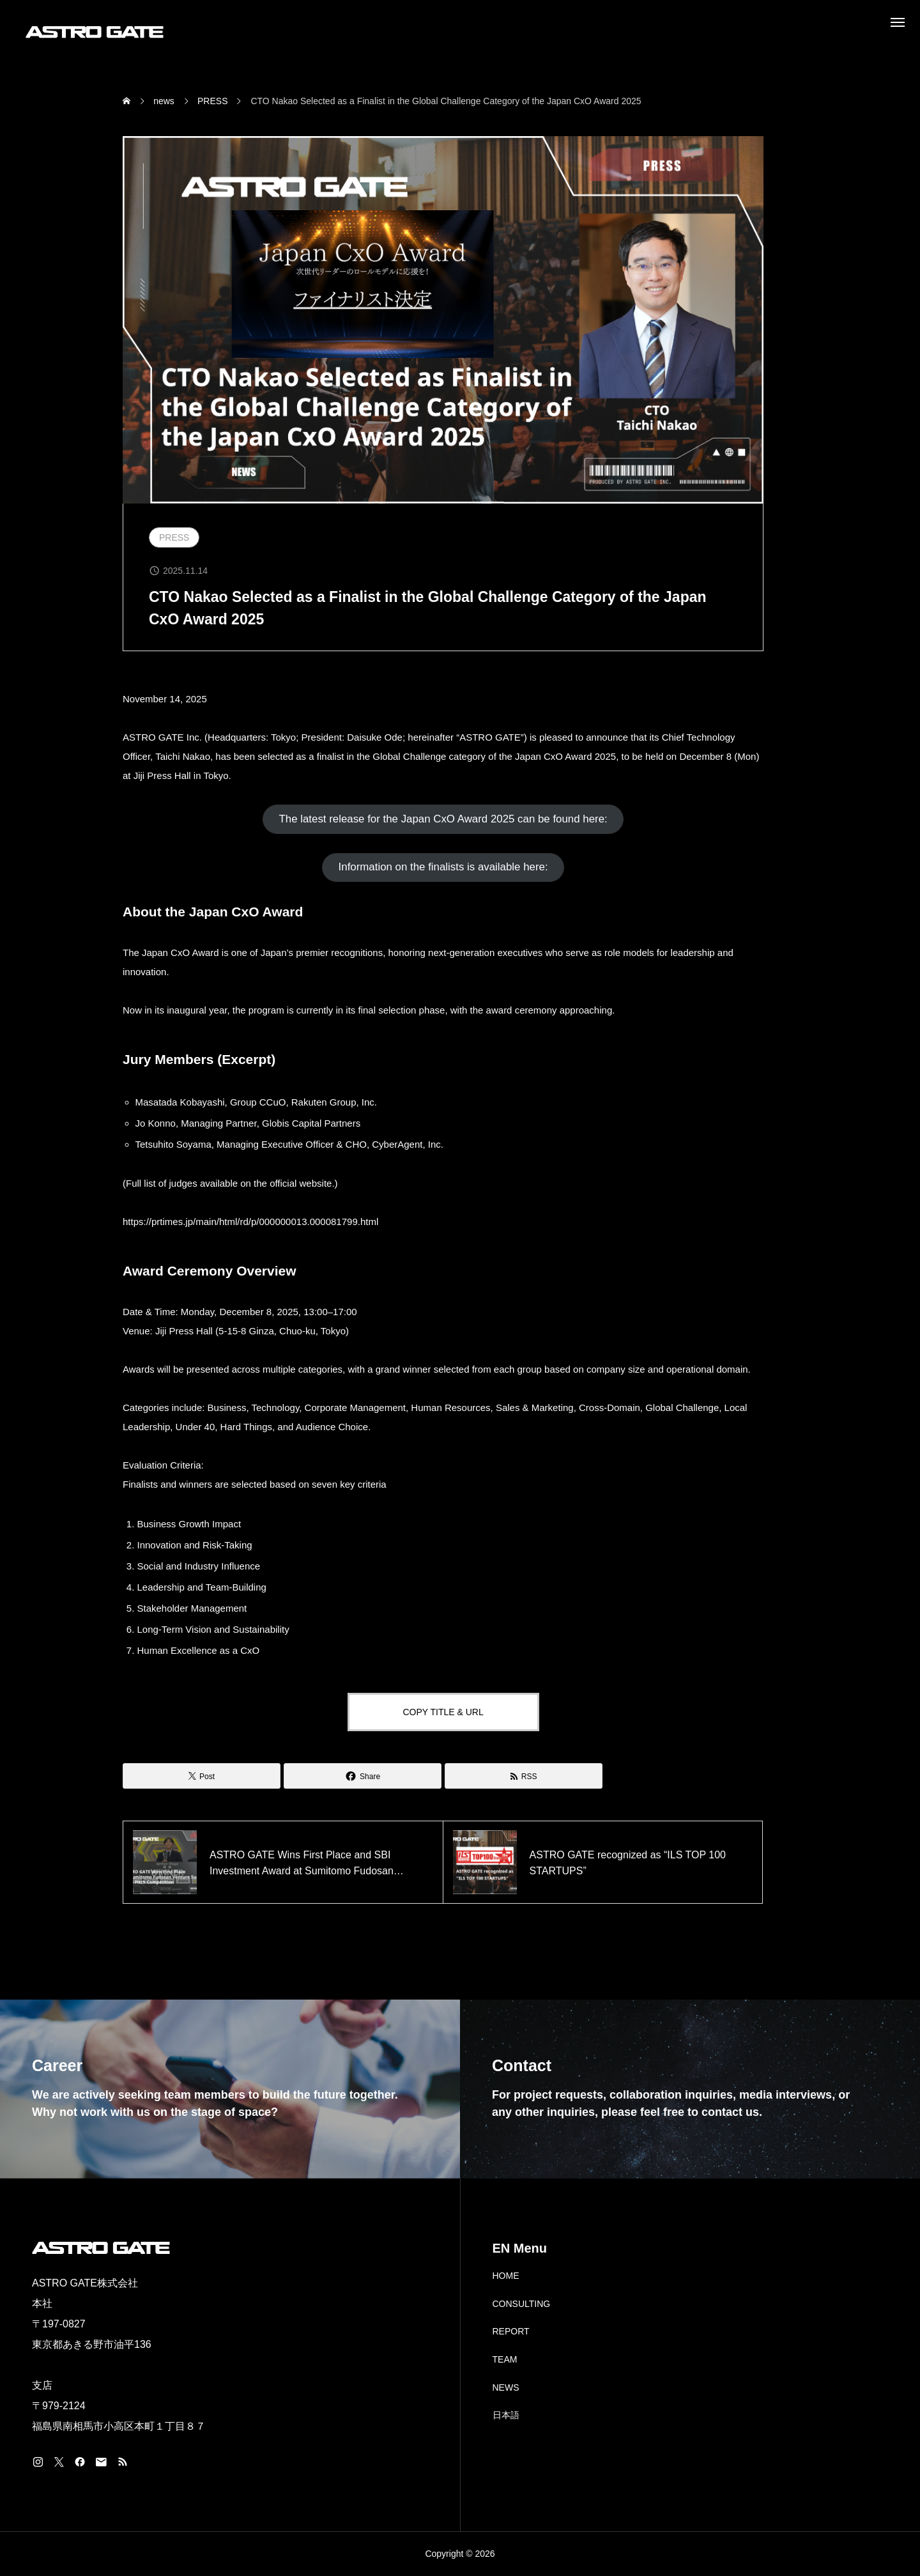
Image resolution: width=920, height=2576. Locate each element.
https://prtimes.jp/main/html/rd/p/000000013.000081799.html (250, 1221)
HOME (506, 2276)
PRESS (174, 537)
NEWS (506, 2387)
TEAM (505, 2359)
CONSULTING (522, 2304)
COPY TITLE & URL (442, 1712)
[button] (443, 819)
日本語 (506, 2415)
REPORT (511, 2331)
